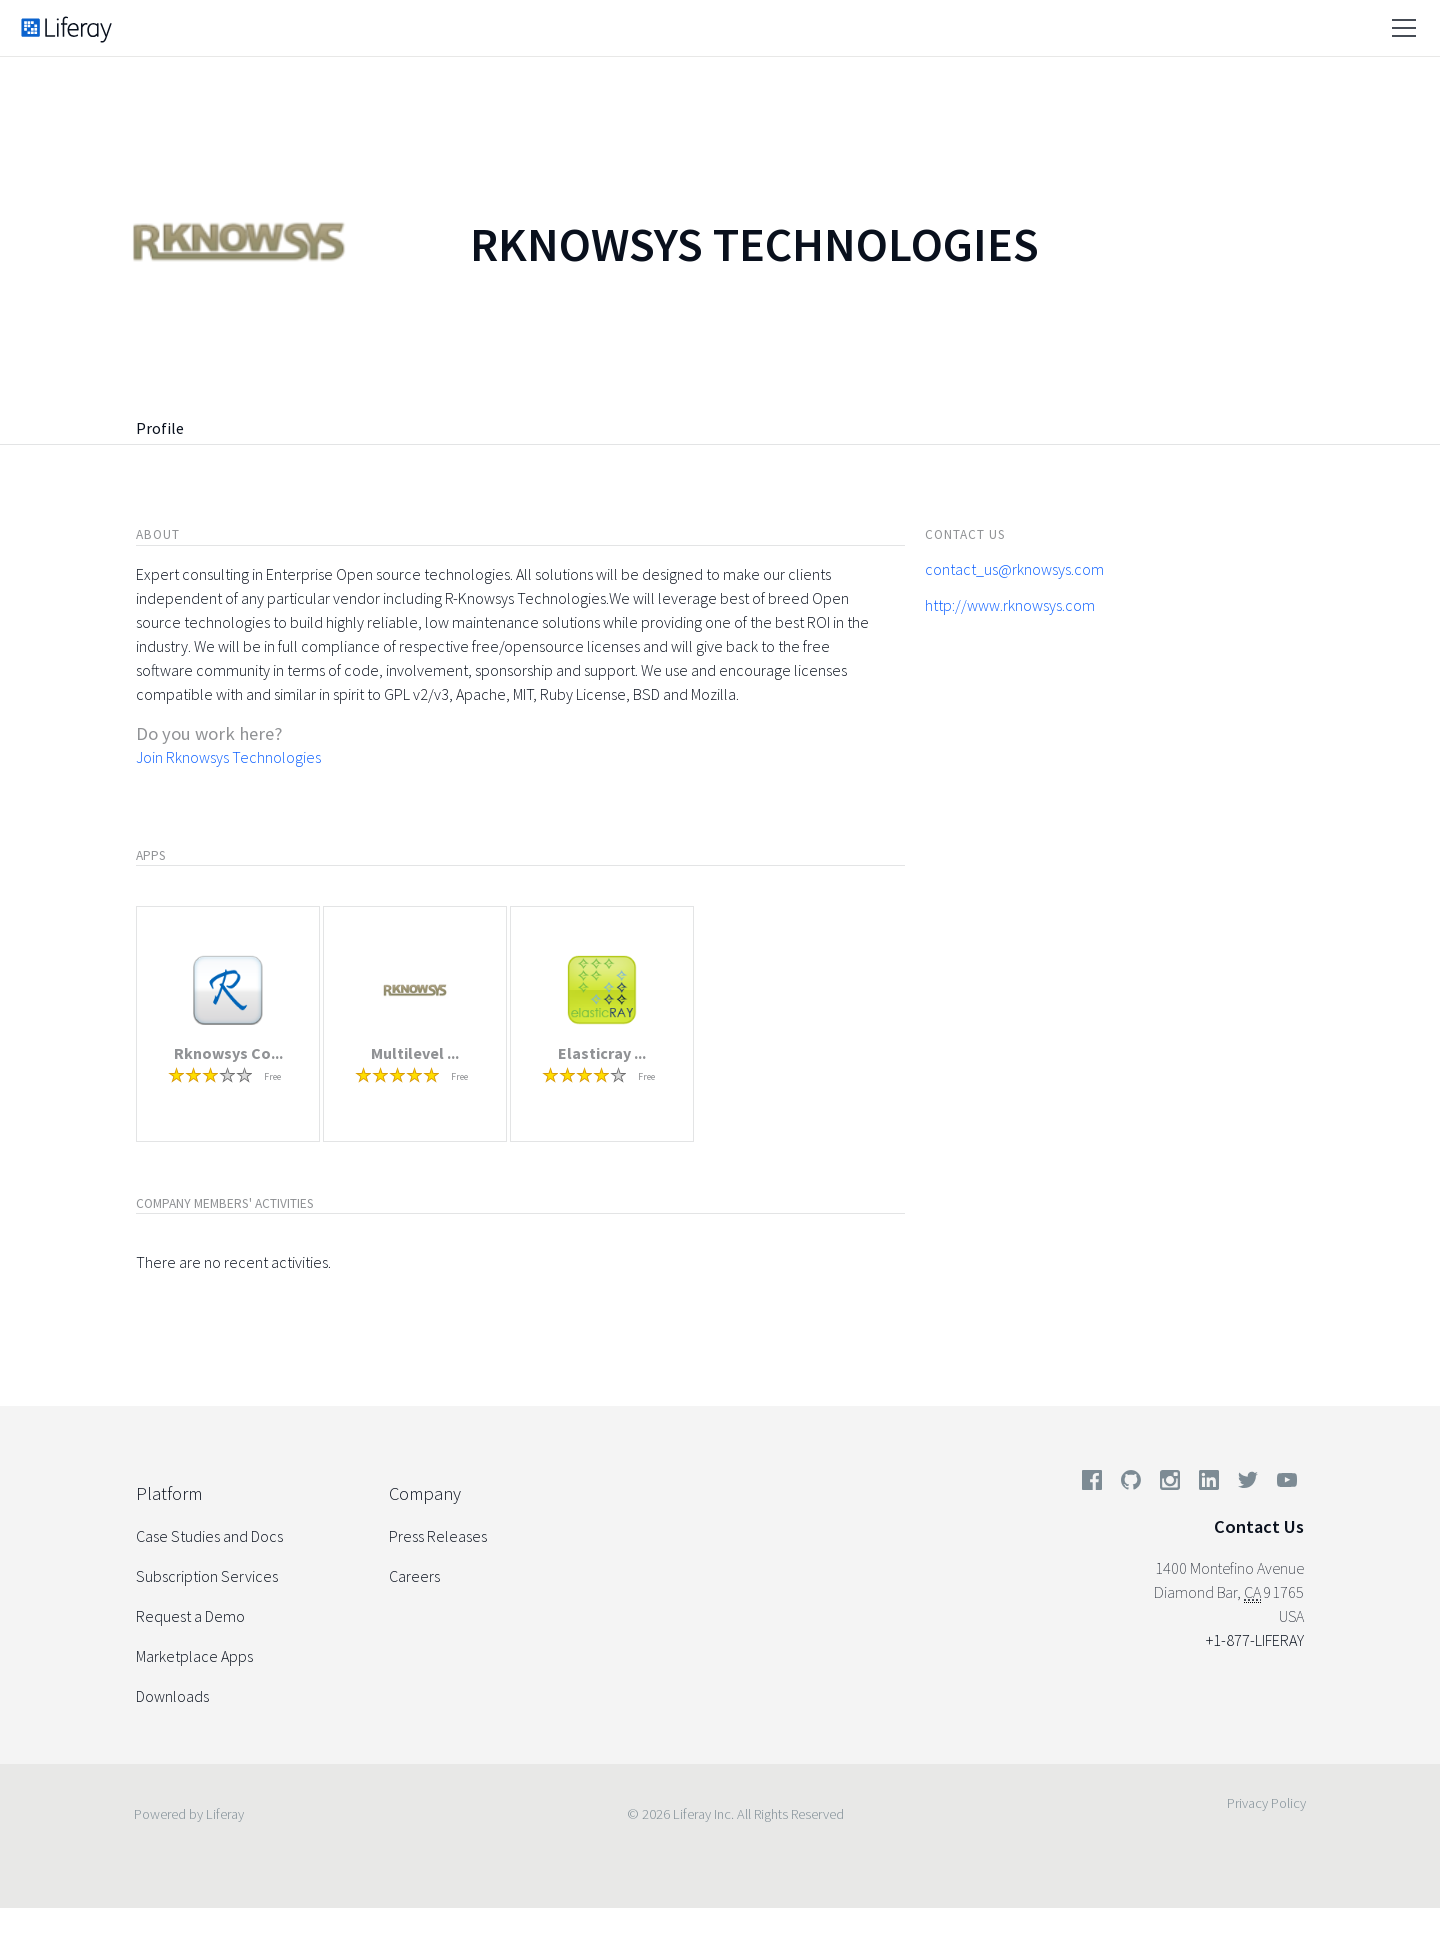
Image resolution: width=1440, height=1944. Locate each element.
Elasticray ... (602, 1053)
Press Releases (438, 1536)
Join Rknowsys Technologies (228, 757)
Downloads (172, 1696)
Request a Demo (190, 1616)
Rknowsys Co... (228, 1053)
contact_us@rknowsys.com (1014, 569)
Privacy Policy (1266, 1803)
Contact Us (1259, 1526)
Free (272, 1076)
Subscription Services (207, 1576)
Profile (160, 428)
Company (425, 1493)
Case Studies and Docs (209, 1536)
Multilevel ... (415, 1053)
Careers (414, 1576)
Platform (169, 1493)
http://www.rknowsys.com (1010, 605)
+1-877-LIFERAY (1255, 1640)
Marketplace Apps (194, 1656)
